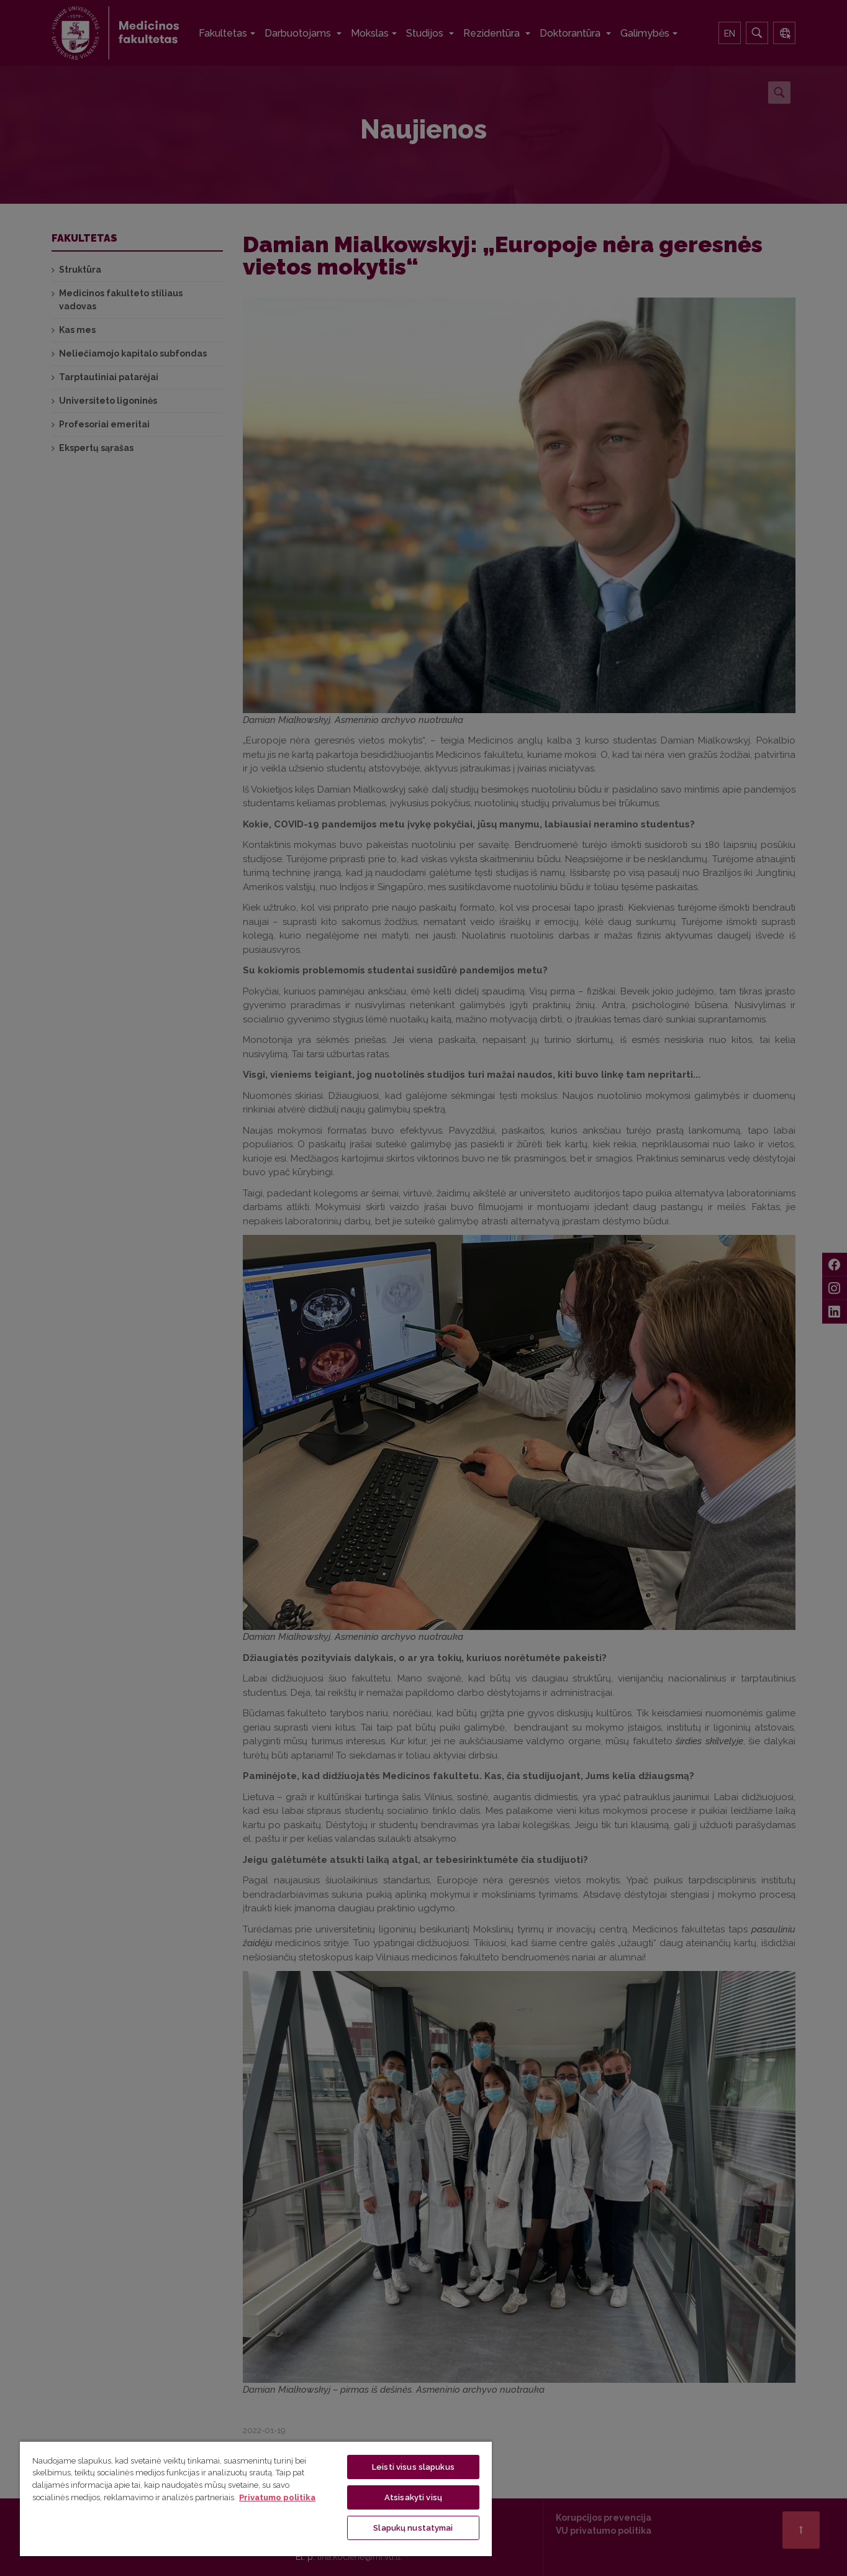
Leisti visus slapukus (413, 2467)
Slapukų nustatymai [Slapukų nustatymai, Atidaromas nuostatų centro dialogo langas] (413, 2528)
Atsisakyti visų (413, 2497)
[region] (256, 2498)
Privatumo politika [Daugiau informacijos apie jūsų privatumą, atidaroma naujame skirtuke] (277, 2497)
